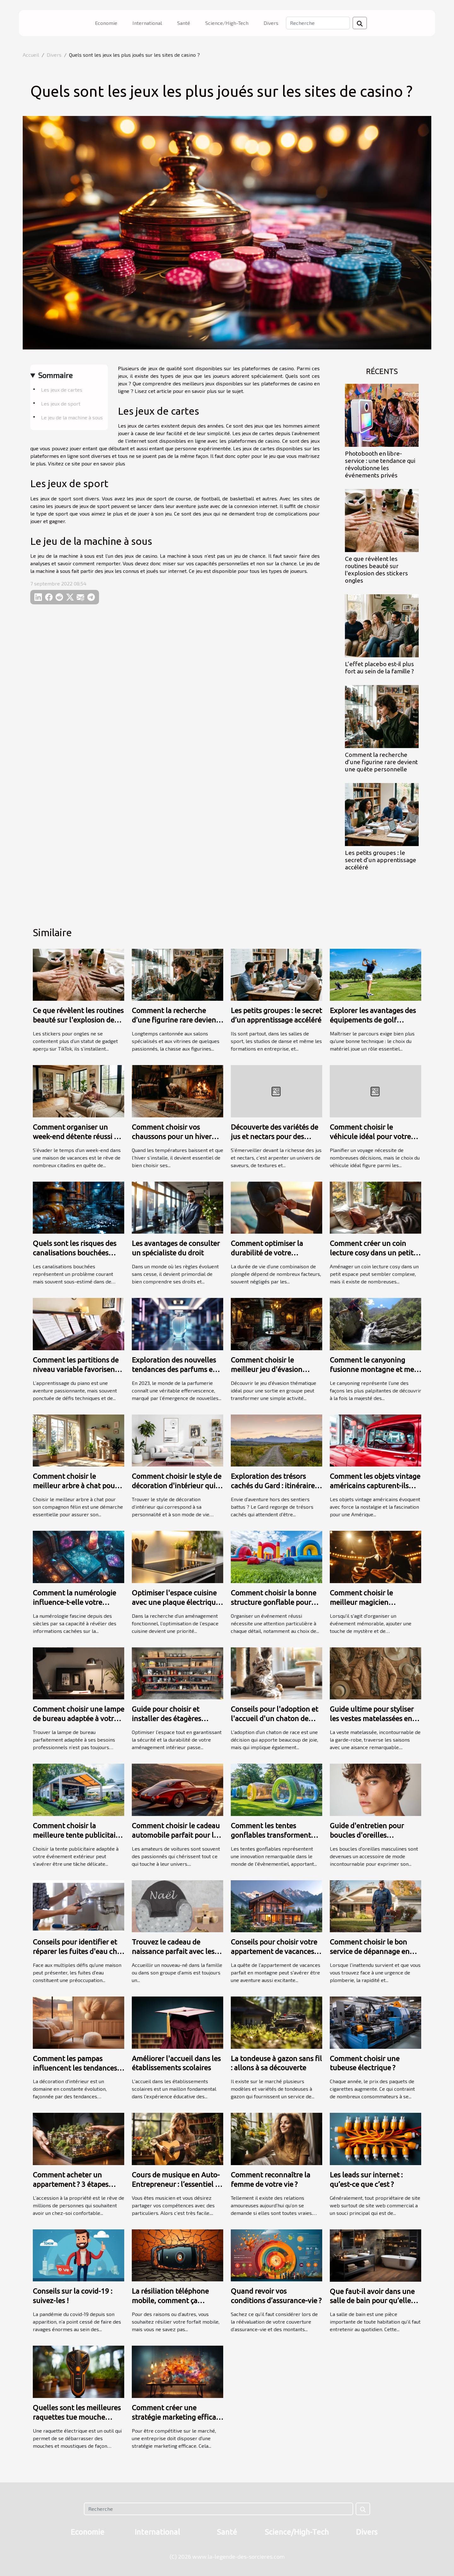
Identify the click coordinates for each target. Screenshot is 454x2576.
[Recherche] (318, 23)
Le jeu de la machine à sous (72, 417)
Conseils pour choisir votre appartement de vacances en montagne (274, 1951)
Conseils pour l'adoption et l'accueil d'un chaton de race (274, 1718)
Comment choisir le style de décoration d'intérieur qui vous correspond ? (176, 1485)
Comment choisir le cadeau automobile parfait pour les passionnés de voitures (176, 1835)
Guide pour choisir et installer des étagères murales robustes (166, 1718)
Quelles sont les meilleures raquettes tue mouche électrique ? (77, 2417)
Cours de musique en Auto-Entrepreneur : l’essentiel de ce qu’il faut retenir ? (177, 2184)
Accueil (31, 55)
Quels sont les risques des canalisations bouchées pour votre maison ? (74, 1252)
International (147, 23)
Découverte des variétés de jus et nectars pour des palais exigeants (274, 1136)
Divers (271, 23)
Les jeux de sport (60, 403)
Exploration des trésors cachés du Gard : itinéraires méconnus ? (274, 1485)
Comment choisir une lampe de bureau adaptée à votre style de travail (78, 1718)
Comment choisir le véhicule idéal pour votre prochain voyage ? (370, 1136)
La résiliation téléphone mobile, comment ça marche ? (170, 2300)
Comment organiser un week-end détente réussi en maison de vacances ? (77, 1136)
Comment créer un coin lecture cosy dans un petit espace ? (371, 1252)
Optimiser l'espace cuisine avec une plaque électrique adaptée (175, 1602)
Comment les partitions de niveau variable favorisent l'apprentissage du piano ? (76, 1369)
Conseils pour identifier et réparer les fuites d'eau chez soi (78, 1951)
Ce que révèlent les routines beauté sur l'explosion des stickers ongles (376, 569)
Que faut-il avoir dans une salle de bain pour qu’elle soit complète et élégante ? (373, 2300)
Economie (106, 23)
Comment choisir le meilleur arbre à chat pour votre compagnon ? (75, 1485)
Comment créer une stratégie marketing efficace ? (177, 2417)
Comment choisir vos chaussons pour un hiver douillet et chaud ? (172, 1136)
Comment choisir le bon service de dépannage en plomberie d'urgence (370, 1951)
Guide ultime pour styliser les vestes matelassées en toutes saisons (372, 1718)
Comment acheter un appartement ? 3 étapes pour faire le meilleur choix (77, 2184)
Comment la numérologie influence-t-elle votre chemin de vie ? (74, 1602)
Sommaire (55, 375)
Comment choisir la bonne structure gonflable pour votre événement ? (273, 1602)
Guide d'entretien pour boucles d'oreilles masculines (367, 1835)
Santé (183, 23)
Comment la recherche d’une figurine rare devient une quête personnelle (381, 762)
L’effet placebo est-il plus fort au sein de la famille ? (379, 667)
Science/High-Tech (226, 23)
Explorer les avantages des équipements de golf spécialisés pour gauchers (373, 1019)
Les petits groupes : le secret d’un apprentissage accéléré (380, 860)
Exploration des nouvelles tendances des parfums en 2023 (174, 1369)
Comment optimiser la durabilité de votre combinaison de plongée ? (272, 1252)
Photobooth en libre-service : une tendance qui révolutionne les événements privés (380, 464)
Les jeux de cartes (61, 390)
